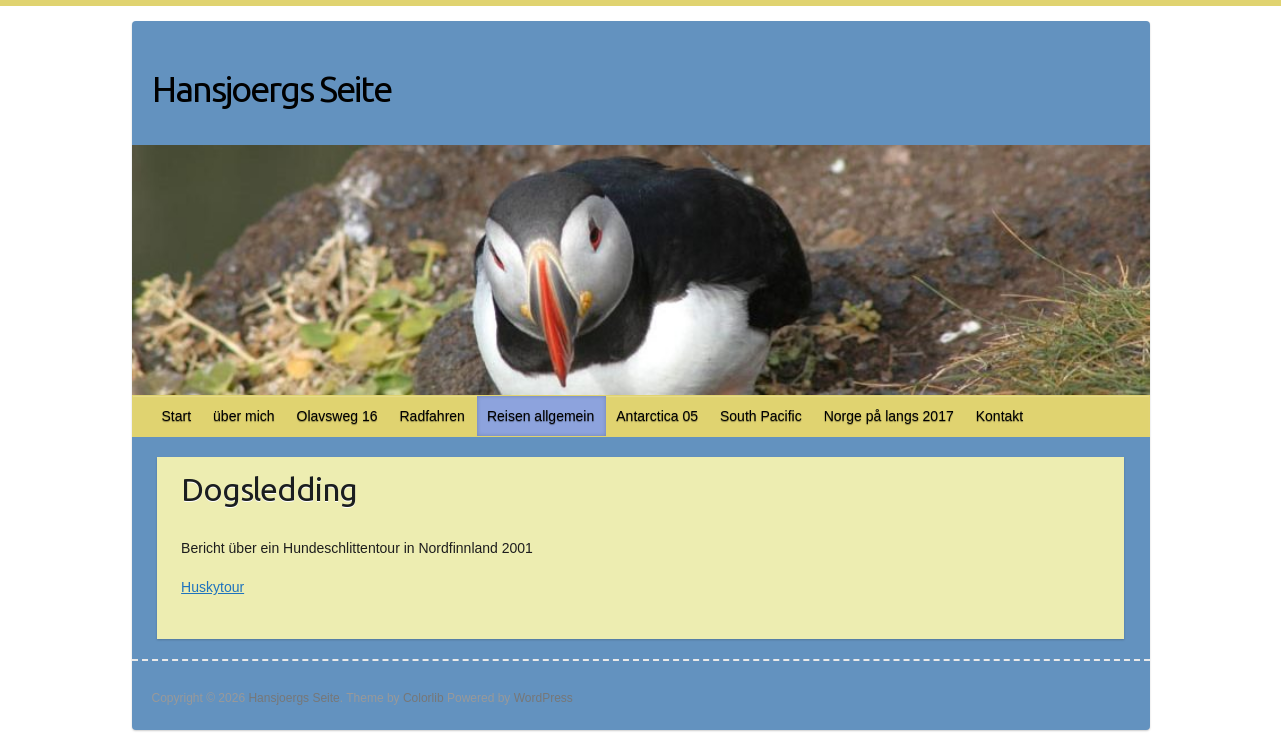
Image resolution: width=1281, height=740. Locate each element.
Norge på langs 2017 (889, 416)
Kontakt (999, 416)
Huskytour (212, 587)
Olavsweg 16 (337, 416)
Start (177, 416)
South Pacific (761, 416)
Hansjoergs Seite (271, 88)
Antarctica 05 (657, 416)
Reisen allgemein (540, 416)
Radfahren (431, 416)
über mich (243, 416)
